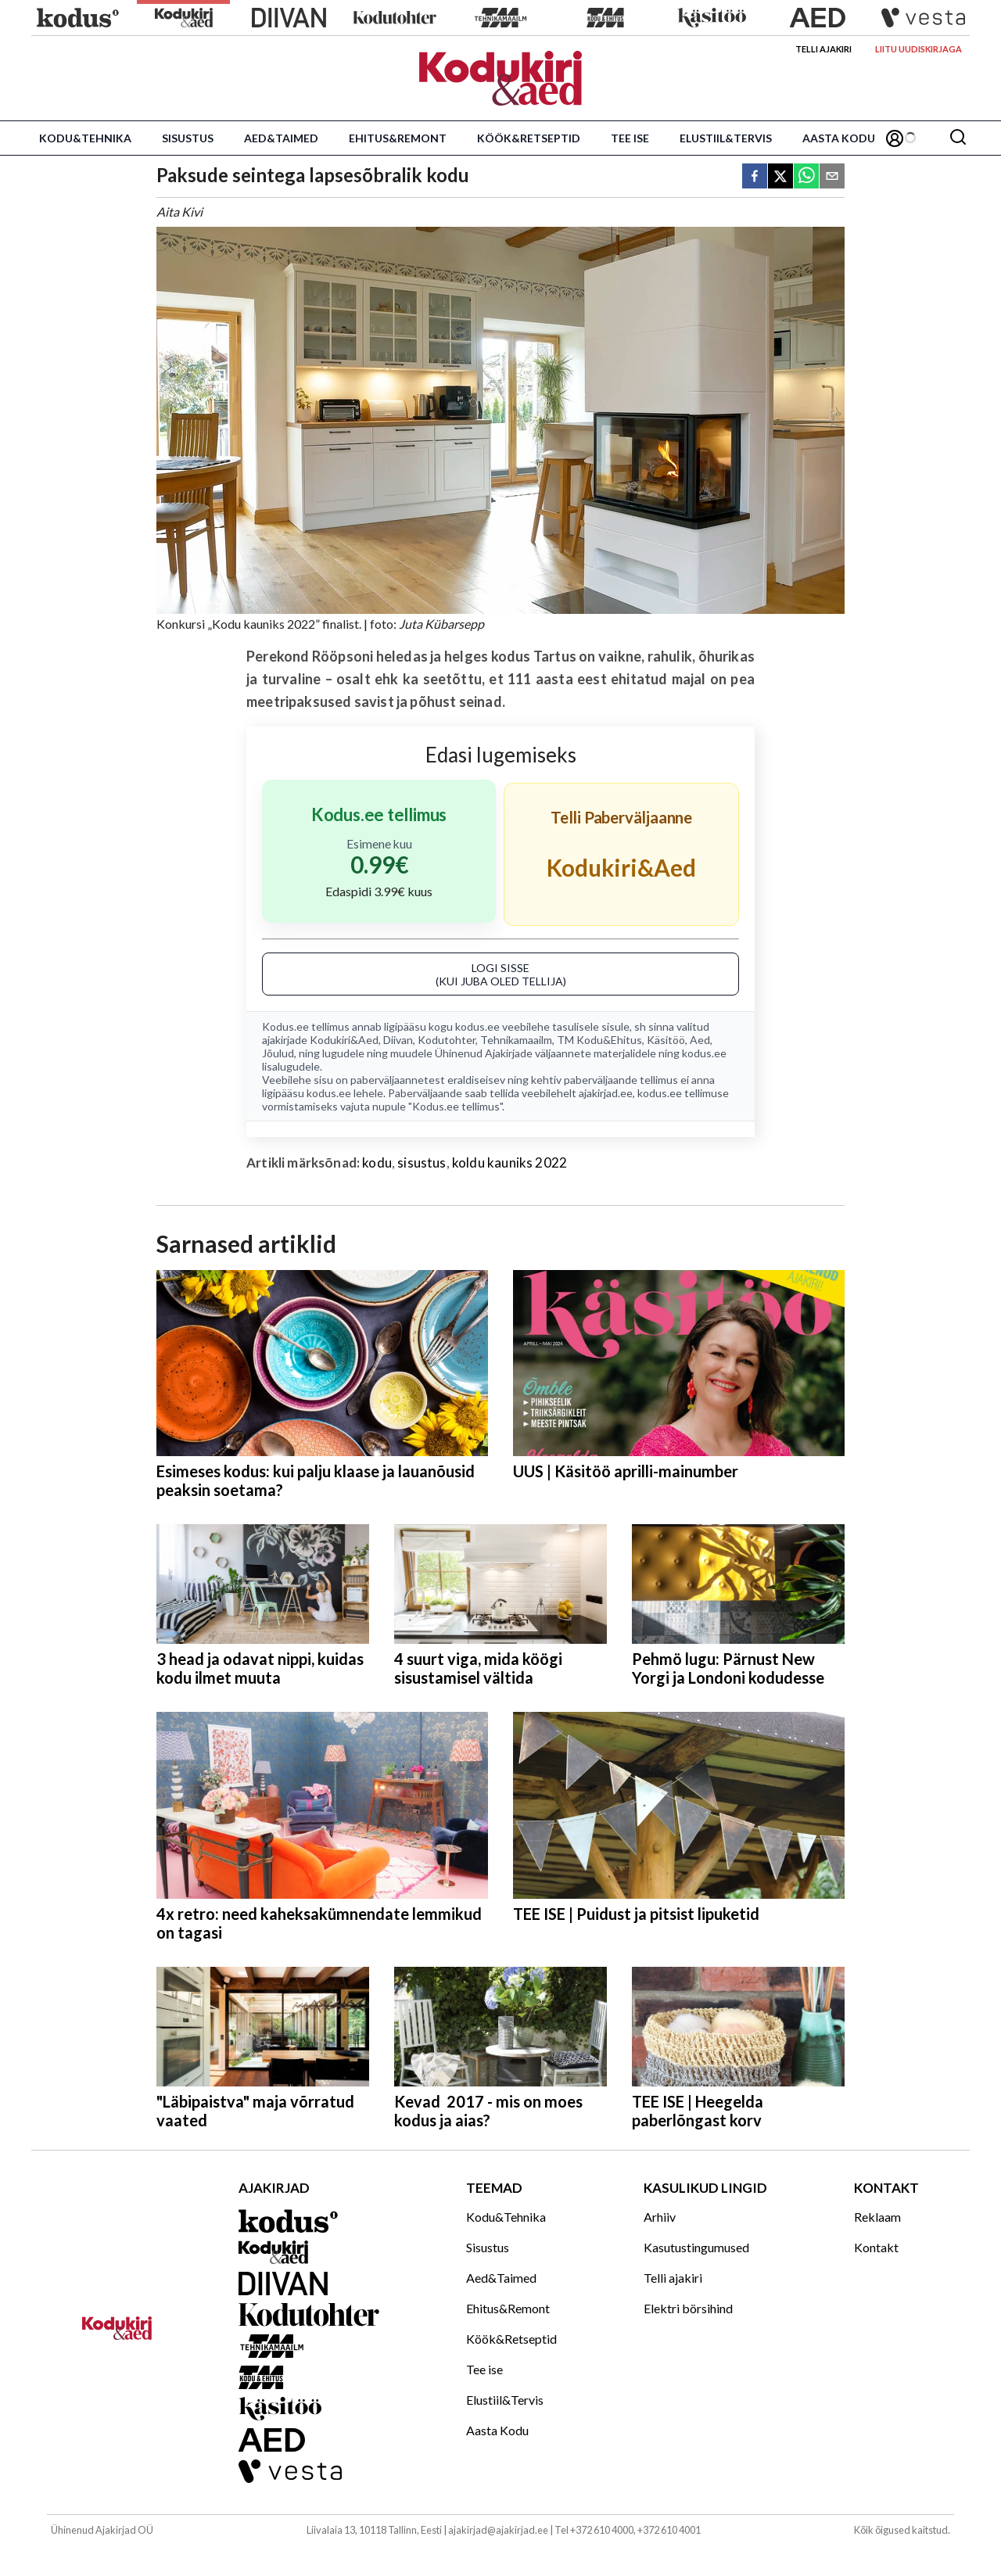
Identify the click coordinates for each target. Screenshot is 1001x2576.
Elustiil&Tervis (726, 138)
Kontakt (876, 2247)
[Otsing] (958, 138)
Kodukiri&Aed (344, 1039)
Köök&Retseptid (528, 138)
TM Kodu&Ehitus (599, 1039)
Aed (700, 1039)
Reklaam (877, 2216)
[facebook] (754, 177)
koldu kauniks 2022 (509, 1162)
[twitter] (780, 177)
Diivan (398, 1039)
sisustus (421, 1162)
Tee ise (630, 138)
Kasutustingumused (696, 2247)
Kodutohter (446, 1039)
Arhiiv (660, 2216)
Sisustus (187, 138)
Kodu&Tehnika (85, 138)
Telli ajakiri (823, 49)
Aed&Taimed (281, 138)
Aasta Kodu (838, 138)
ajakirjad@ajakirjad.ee (498, 2530)
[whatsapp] (806, 177)
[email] (832, 177)
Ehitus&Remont (398, 138)
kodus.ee (477, 1026)
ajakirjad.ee (606, 1093)
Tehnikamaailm (516, 1039)
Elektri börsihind (688, 2308)
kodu (377, 1162)
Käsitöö (666, 1039)
